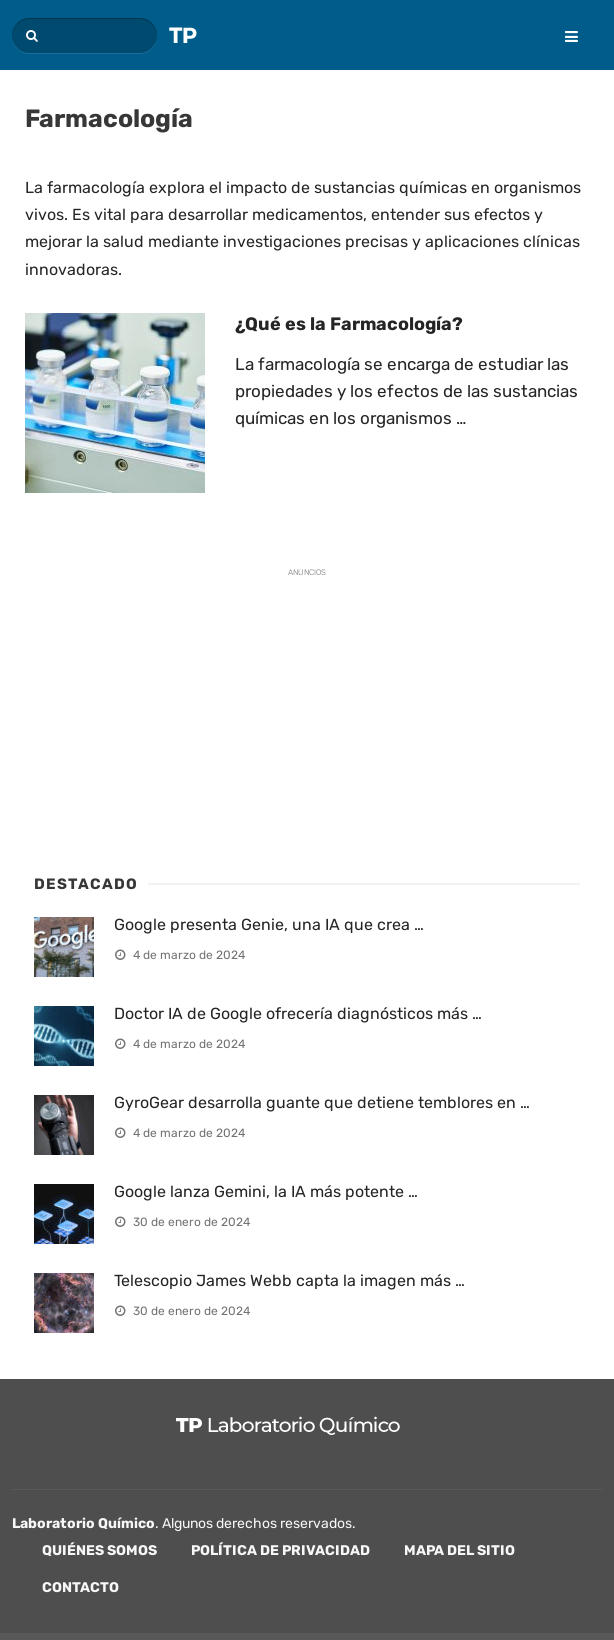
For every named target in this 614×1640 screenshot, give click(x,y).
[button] (29, 35)
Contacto (80, 1587)
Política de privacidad (280, 1550)
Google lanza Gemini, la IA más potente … (266, 1191)
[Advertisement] (184, 714)
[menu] (562, 23)
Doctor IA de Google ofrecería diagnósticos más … (298, 1013)
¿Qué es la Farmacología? (349, 324)
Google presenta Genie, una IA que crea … (269, 924)
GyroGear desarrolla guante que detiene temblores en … (322, 1102)
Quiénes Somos (99, 1550)
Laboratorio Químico (83, 1523)
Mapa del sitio (459, 1550)
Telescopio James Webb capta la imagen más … (289, 1280)
